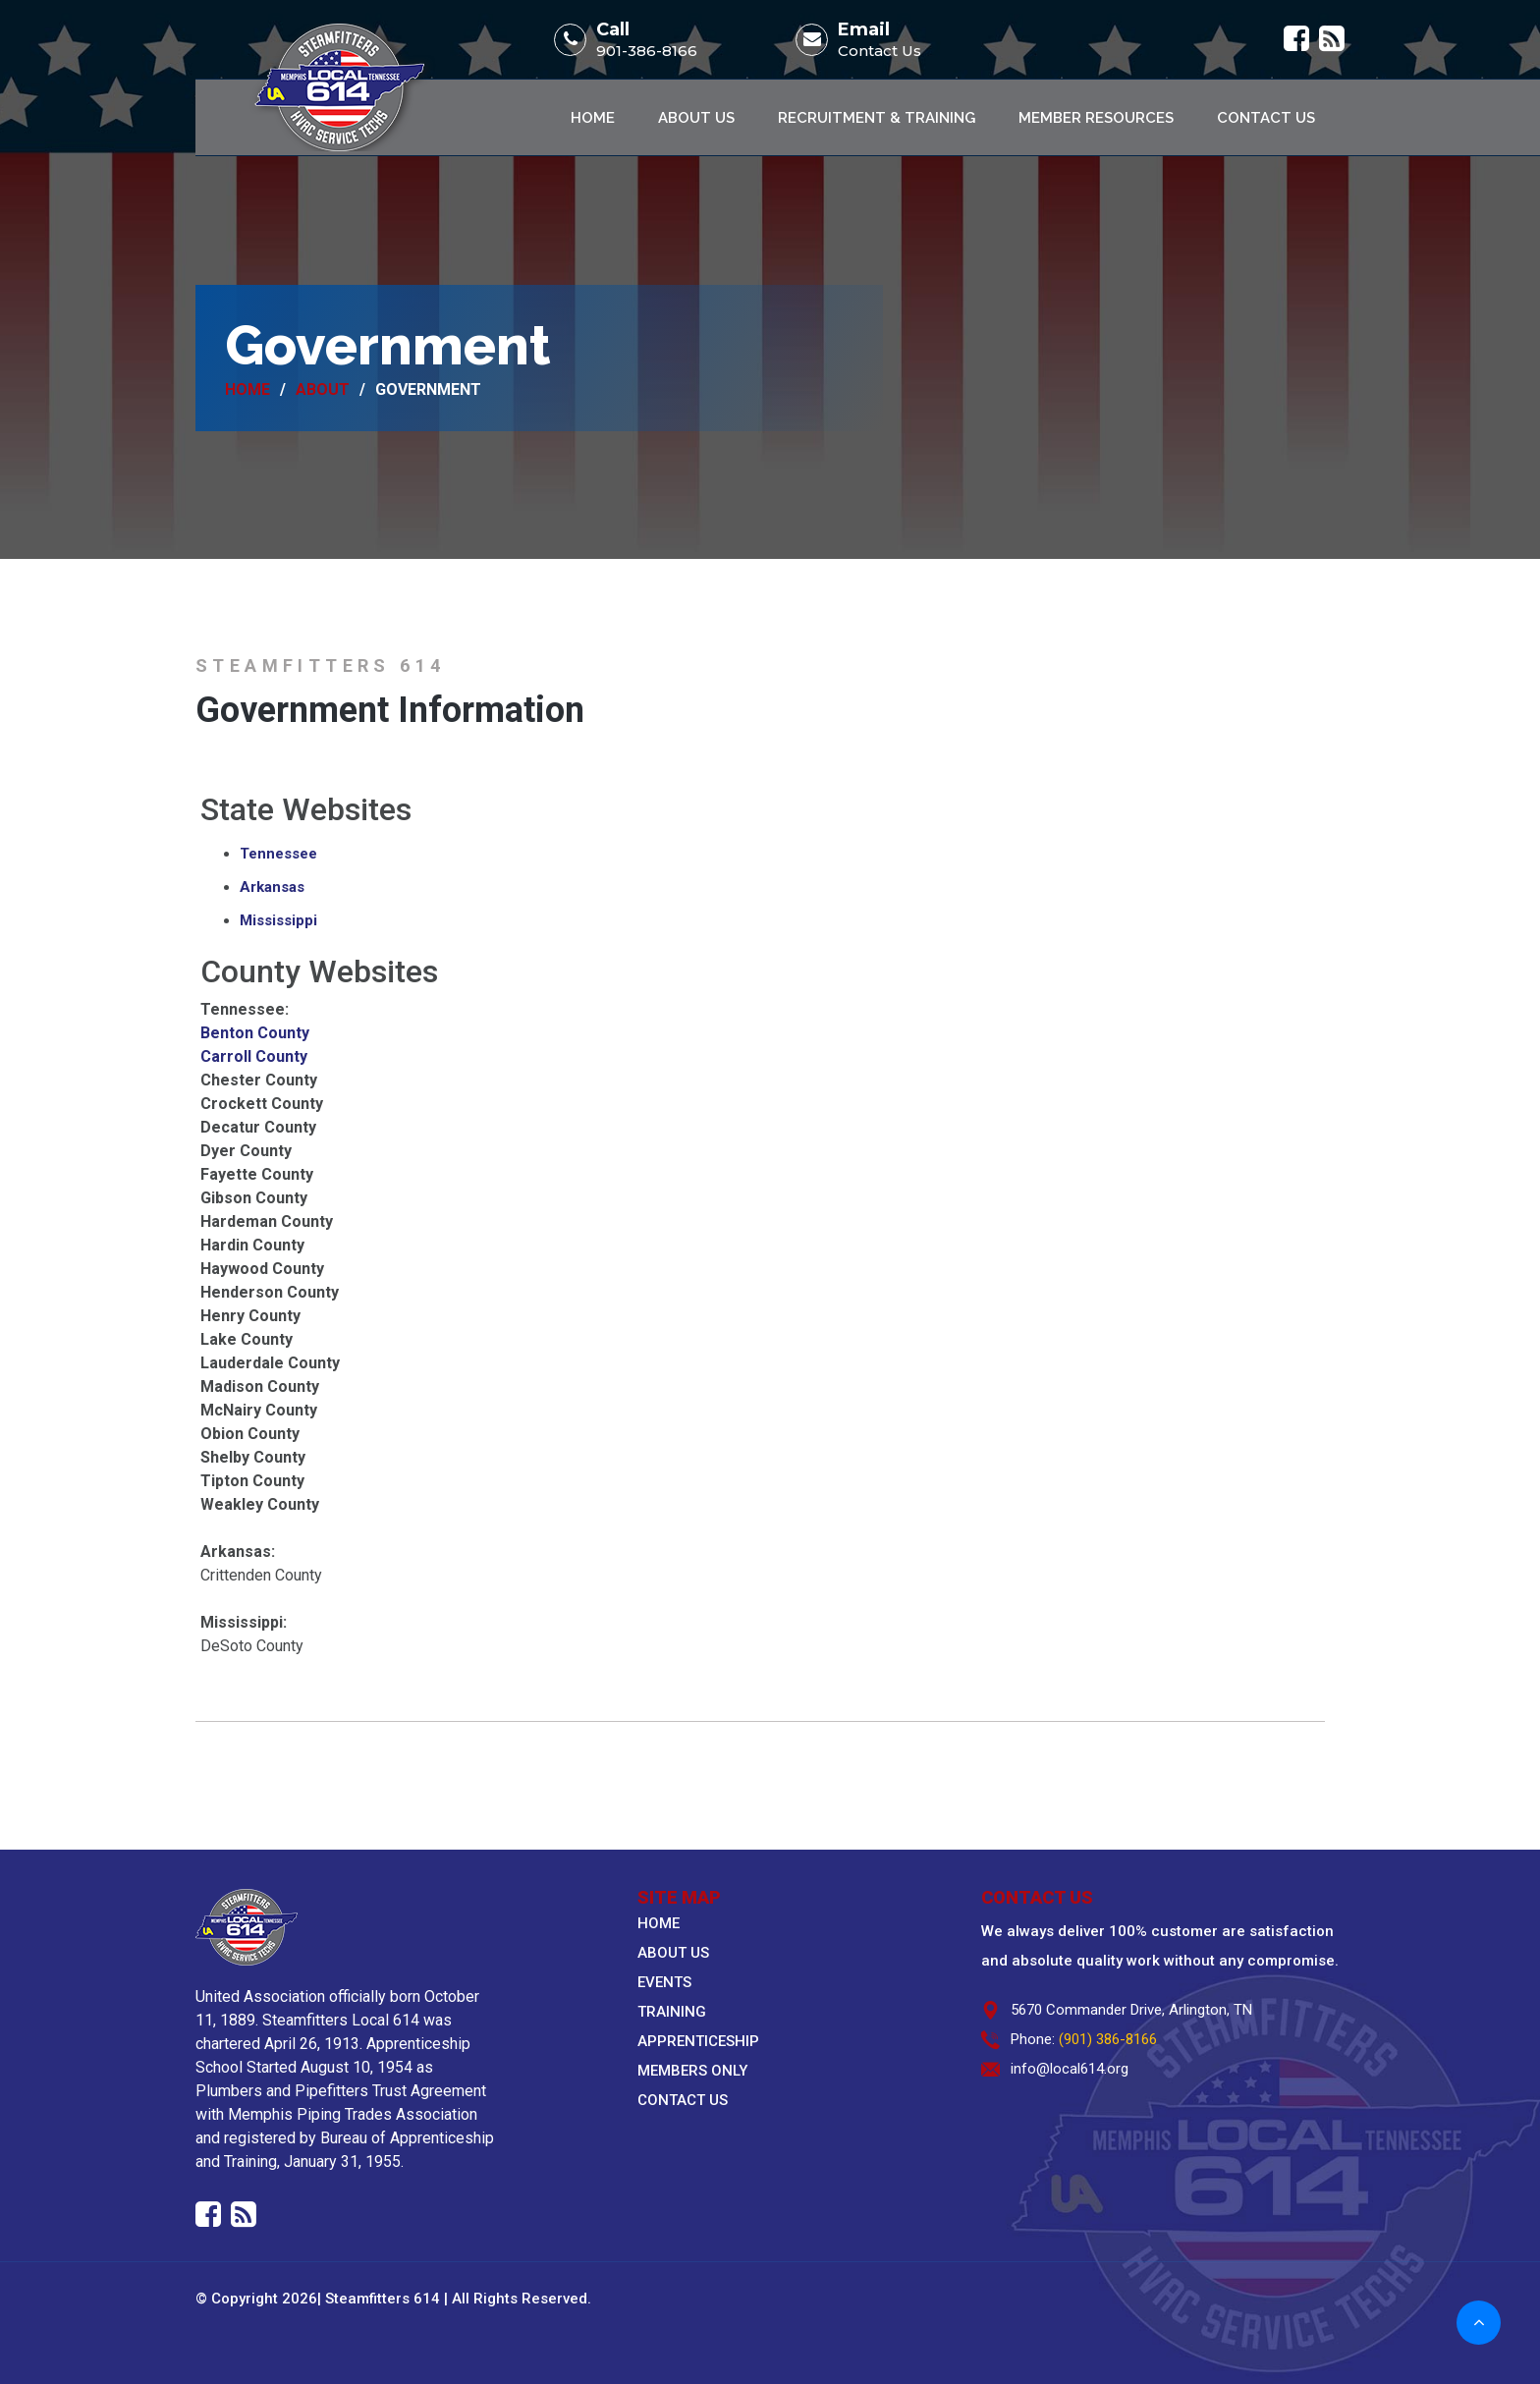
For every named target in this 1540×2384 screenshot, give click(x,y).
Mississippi (278, 920)
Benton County (254, 1033)
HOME (658, 1923)
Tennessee (278, 853)
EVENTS (664, 1982)
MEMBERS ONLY (692, 2070)
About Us (696, 118)
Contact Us (879, 50)
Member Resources (1096, 118)
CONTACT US (682, 2100)
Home (593, 118)
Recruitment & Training (876, 118)
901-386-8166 (646, 50)
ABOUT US (673, 1953)
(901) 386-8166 (1108, 2039)
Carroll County (253, 1056)
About (323, 390)
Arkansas (272, 887)
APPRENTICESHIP (698, 2041)
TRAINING (671, 2012)
